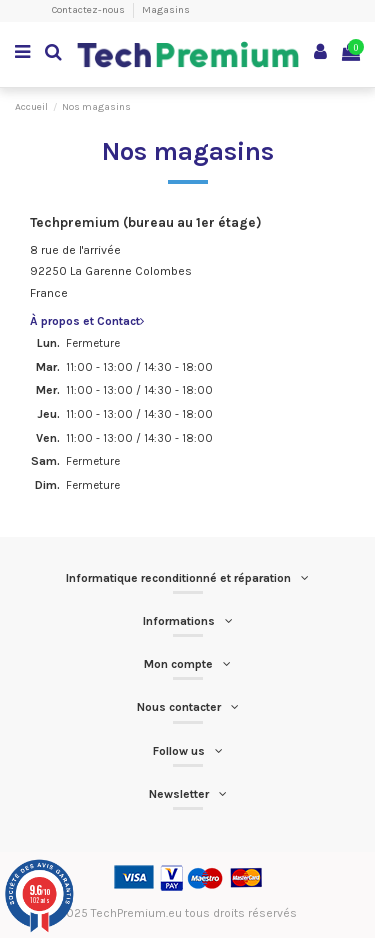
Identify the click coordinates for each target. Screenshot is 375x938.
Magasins (166, 10)
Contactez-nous (89, 10)
